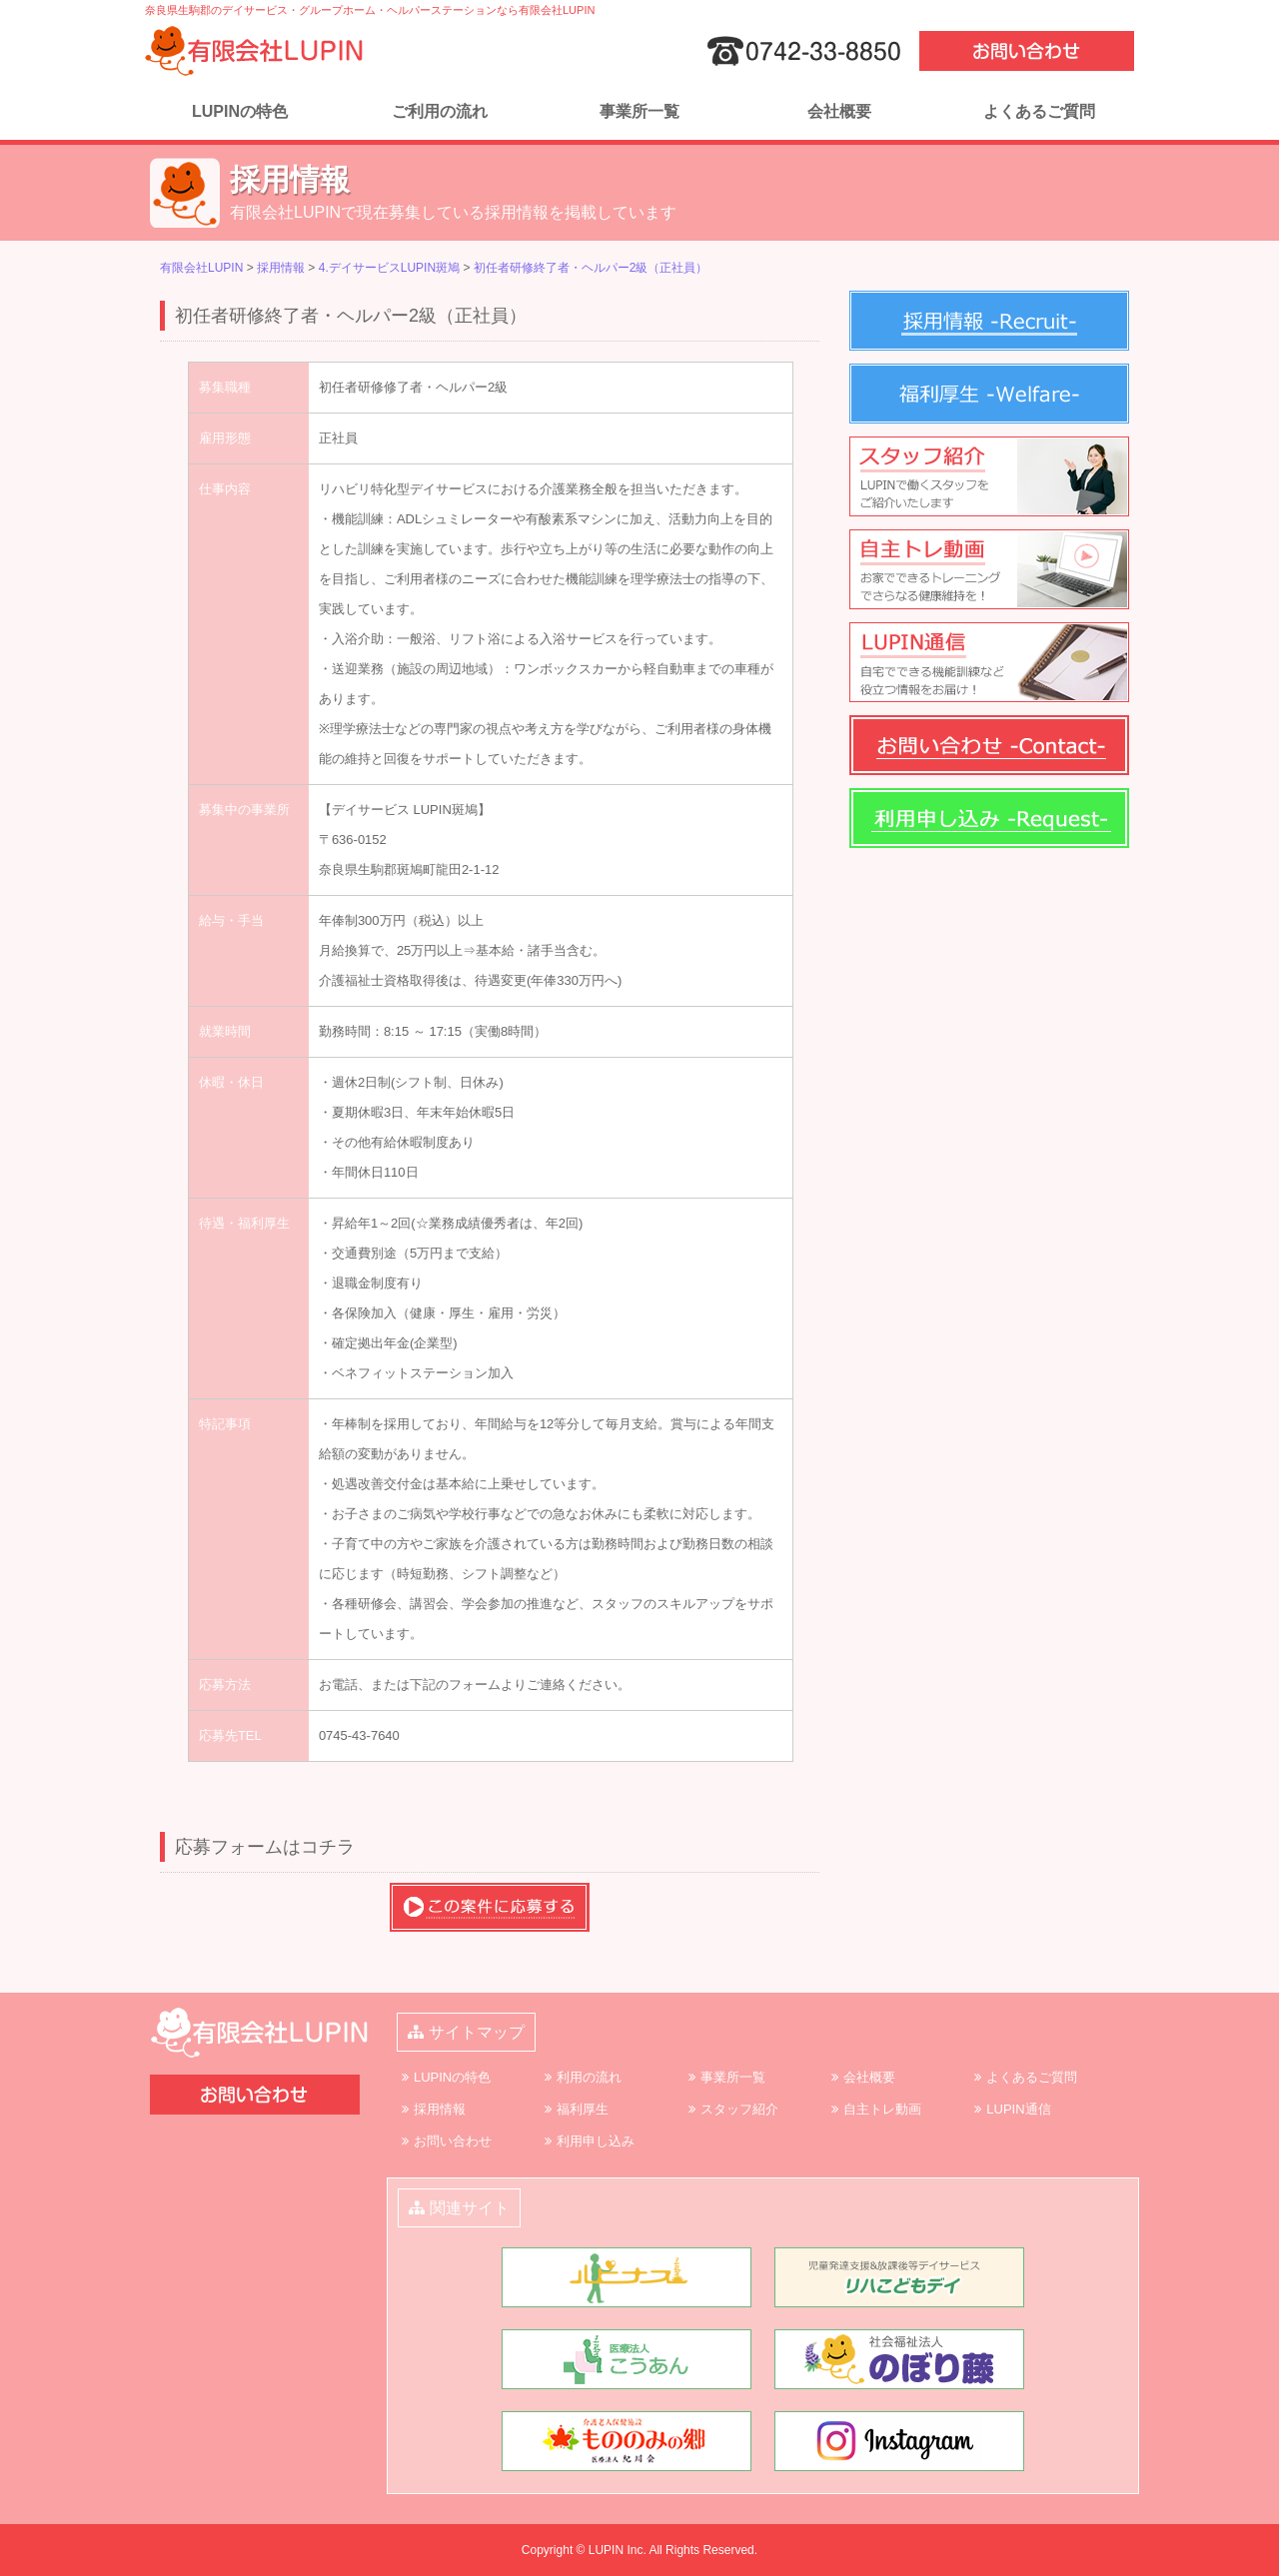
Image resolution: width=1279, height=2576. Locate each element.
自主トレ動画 (882, 2109)
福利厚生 (583, 2109)
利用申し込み (596, 2141)
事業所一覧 (639, 111)
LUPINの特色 (240, 111)
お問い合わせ (453, 2141)
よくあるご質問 (1039, 111)
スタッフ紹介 (739, 2109)
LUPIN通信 (1018, 2109)
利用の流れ (589, 2077)
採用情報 (440, 2109)
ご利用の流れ (440, 111)
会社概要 (839, 111)
